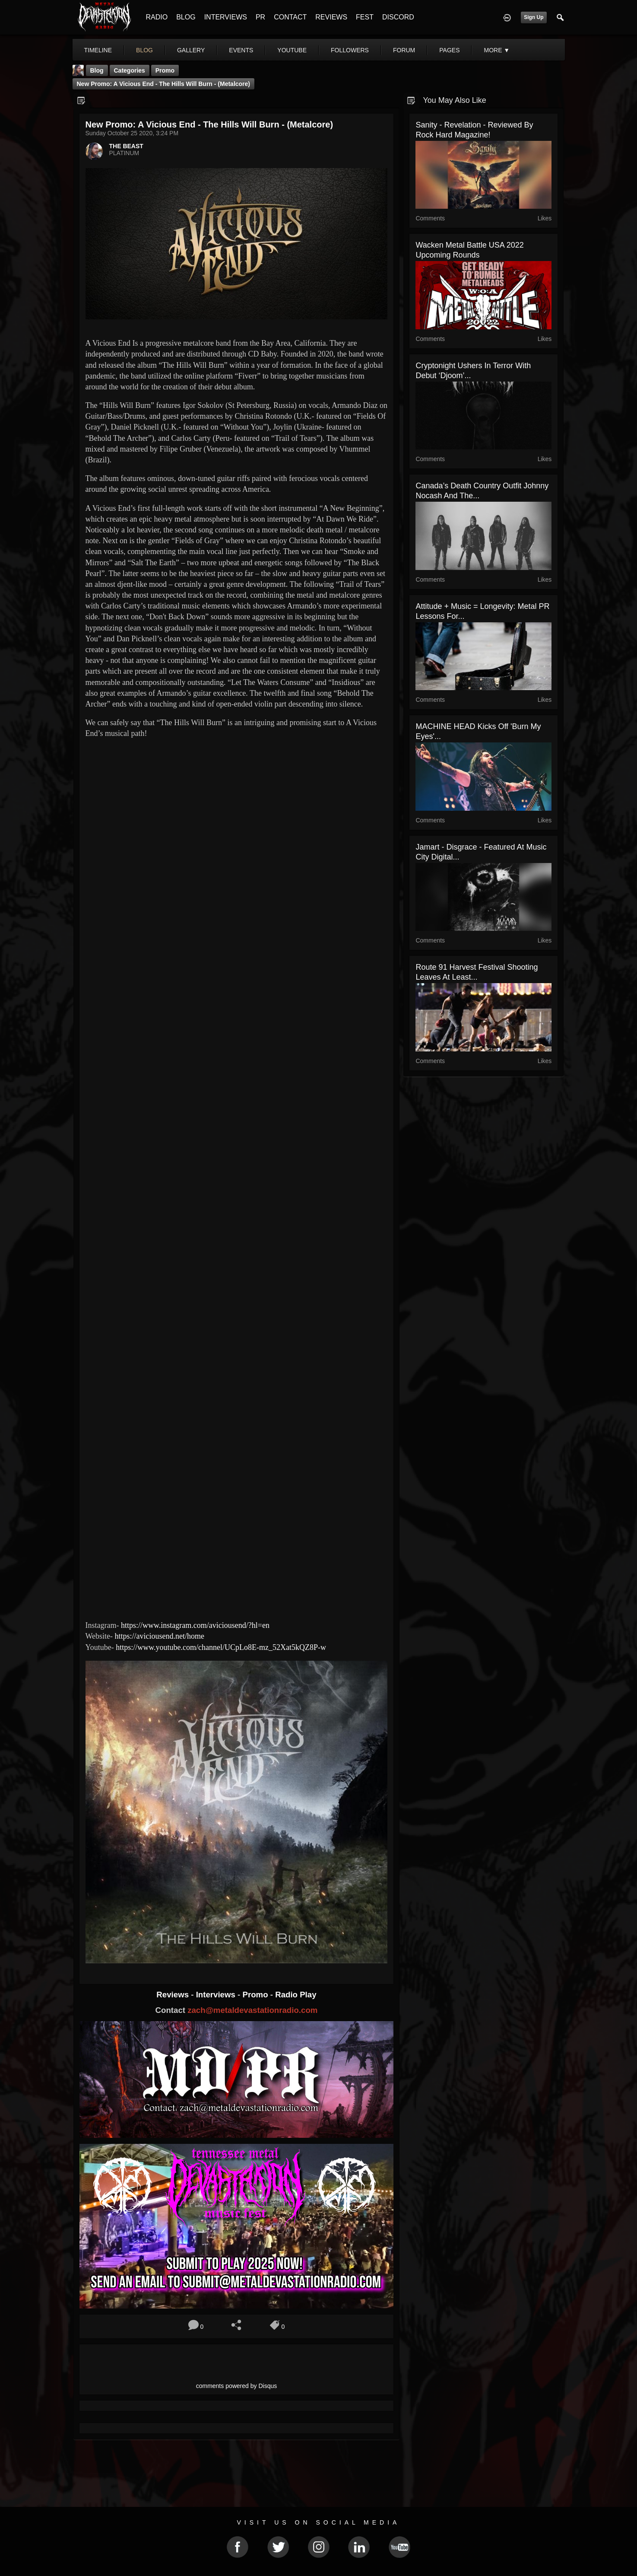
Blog (97, 70)
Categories (129, 70)
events (241, 50)
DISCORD (398, 17)
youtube (292, 50)
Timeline (98, 50)
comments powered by (236, 2385)
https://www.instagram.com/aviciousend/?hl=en (195, 1625)
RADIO (157, 17)
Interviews (217, 1994)
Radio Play (295, 1994)
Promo (256, 1994)
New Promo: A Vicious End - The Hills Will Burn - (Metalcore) (163, 83)
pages (449, 50)
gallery (191, 50)
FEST (365, 17)
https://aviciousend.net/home (159, 1636)
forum (404, 50)
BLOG (185, 17)
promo (164, 70)
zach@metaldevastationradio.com (252, 2010)
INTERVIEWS (225, 17)
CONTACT (290, 17)
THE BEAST (126, 146)
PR (260, 17)
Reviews (173, 1994)
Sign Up (533, 17)
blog (144, 50)
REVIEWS (331, 17)
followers (350, 50)
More (497, 50)
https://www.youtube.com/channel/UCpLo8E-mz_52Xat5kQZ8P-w (221, 1647)
